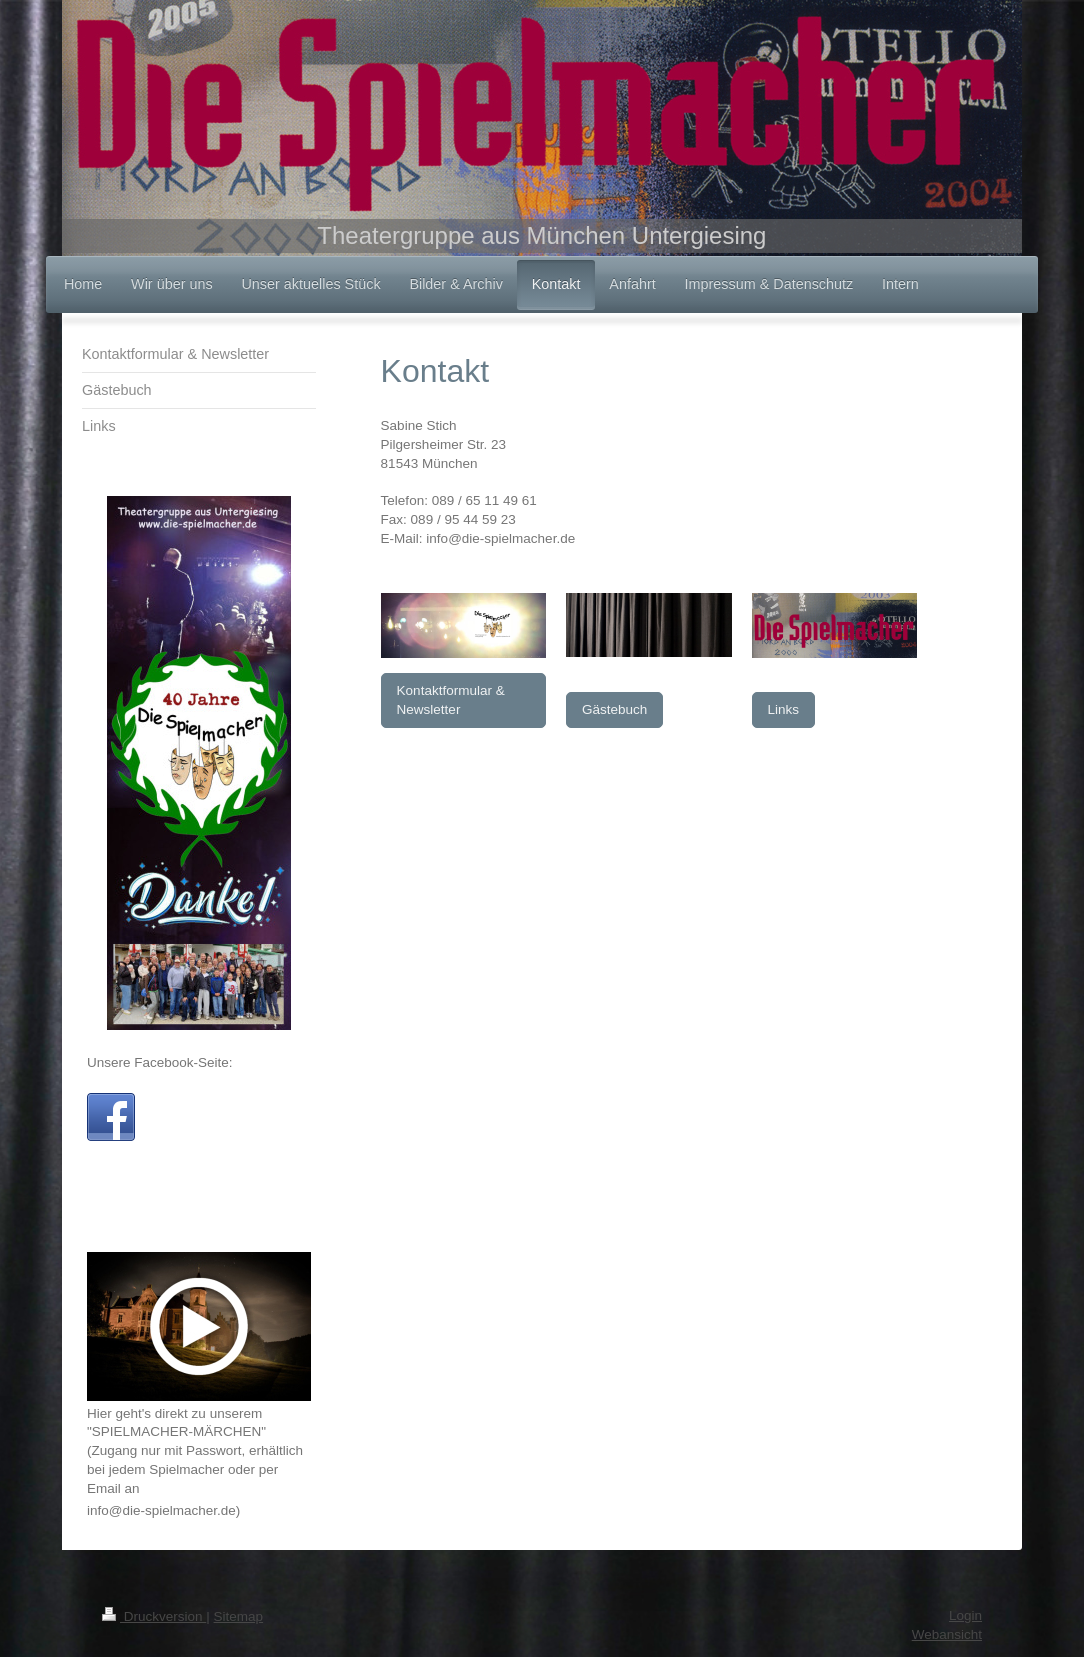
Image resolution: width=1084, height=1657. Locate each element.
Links (784, 709)
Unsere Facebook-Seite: (160, 1062)
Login (965, 1615)
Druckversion (154, 1616)
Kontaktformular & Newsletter (451, 700)
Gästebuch (614, 709)
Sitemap (239, 1616)
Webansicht (947, 1634)
